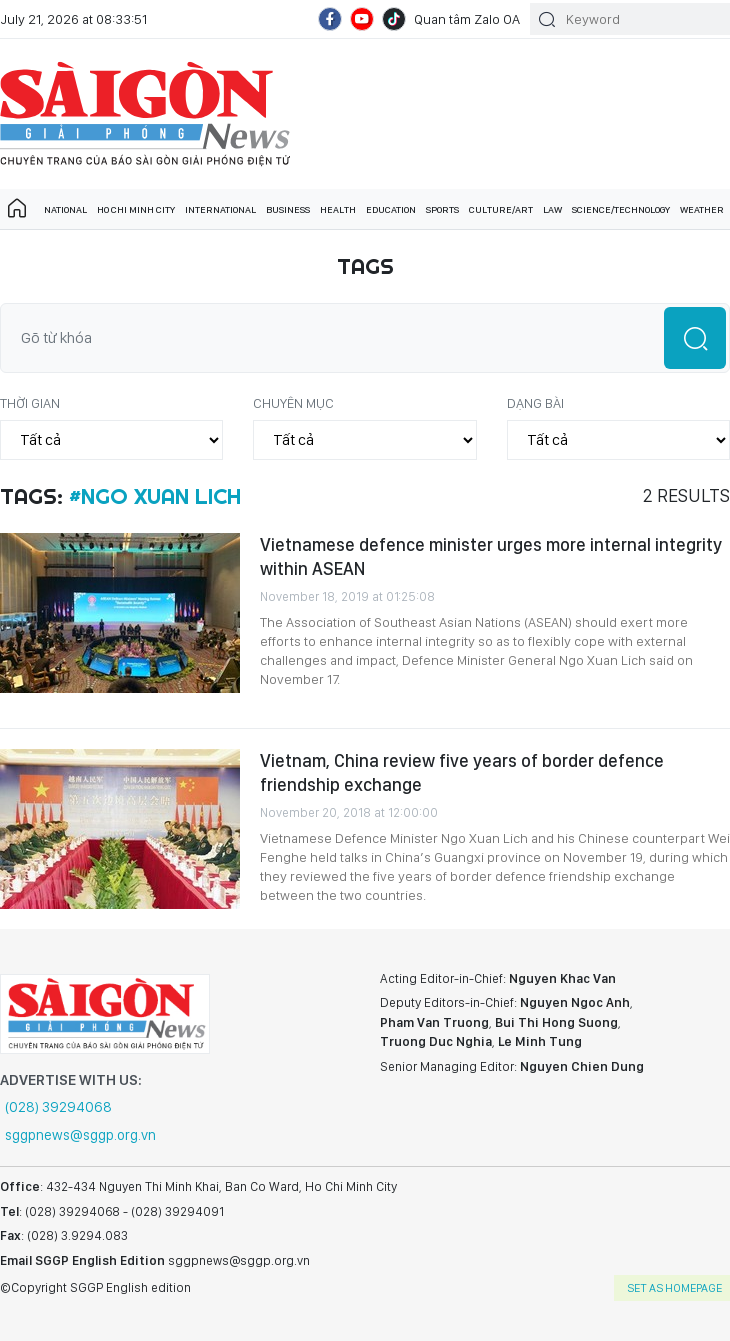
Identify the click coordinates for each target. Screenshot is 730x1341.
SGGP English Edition (145, 114)
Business (288, 209)
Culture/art (501, 209)
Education (391, 209)
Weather (702, 209)
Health (338, 209)
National (65, 209)
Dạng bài (535, 403)
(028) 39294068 (58, 1107)
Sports (442, 209)
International (220, 209)
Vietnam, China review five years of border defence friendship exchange (462, 772)
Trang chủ (17, 209)
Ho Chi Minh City (136, 209)
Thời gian (30, 403)
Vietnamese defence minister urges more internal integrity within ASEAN (491, 556)
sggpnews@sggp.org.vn (80, 1135)
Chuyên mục (293, 403)
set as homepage (674, 1288)
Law (552, 209)
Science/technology (621, 209)
